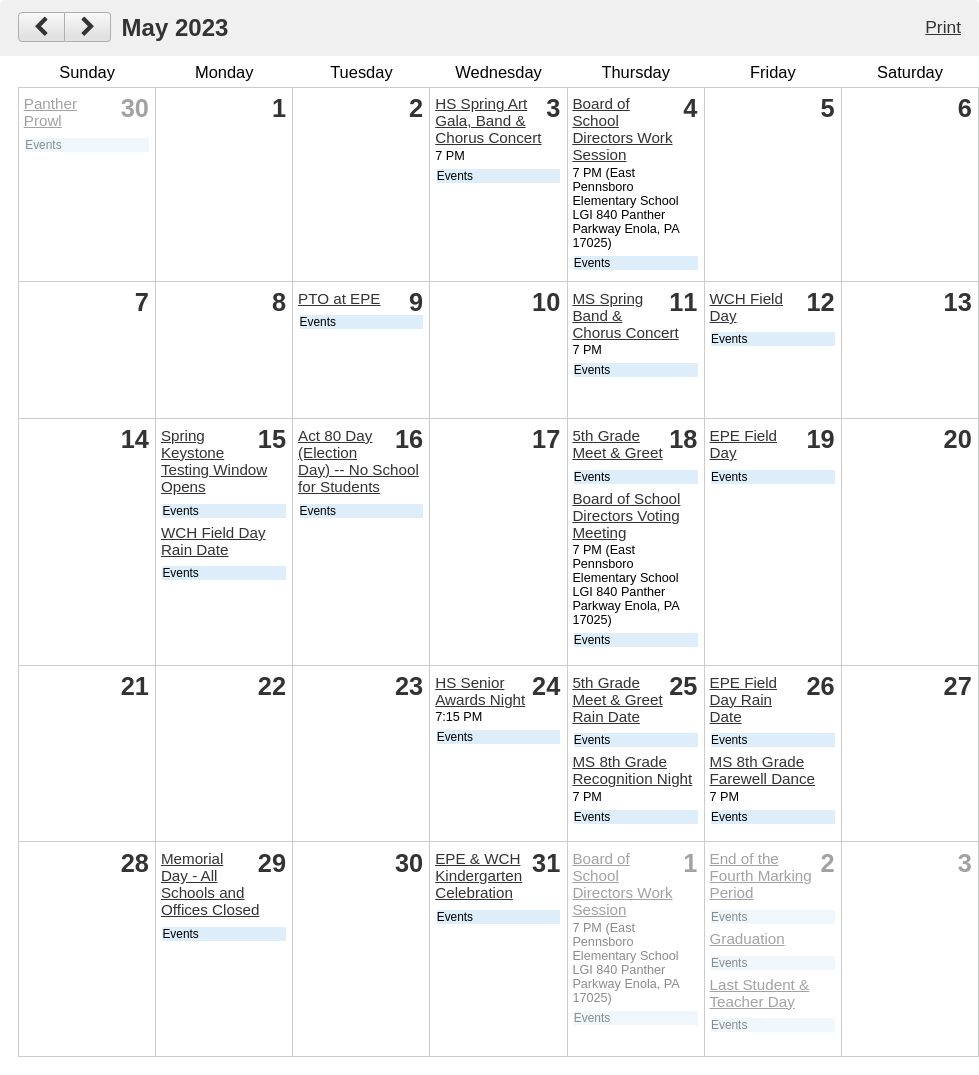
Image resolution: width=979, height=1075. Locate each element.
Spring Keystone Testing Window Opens (214, 461)
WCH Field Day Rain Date (213, 541)
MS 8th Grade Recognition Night (632, 770)
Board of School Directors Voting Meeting (626, 515)
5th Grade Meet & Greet (617, 444)
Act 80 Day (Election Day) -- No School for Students (358, 461)
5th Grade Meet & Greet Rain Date (617, 699)
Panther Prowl (50, 112)
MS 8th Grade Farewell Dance (763, 770)
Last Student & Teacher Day (760, 993)
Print (943, 27)
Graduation (747, 938)
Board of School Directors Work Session (622, 129)
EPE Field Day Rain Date (744, 699)
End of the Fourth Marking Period (761, 875)
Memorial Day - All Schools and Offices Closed (210, 884)
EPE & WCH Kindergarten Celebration (478, 875)
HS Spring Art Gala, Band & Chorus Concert (488, 120)
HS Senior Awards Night (480, 691)
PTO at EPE (339, 298)
